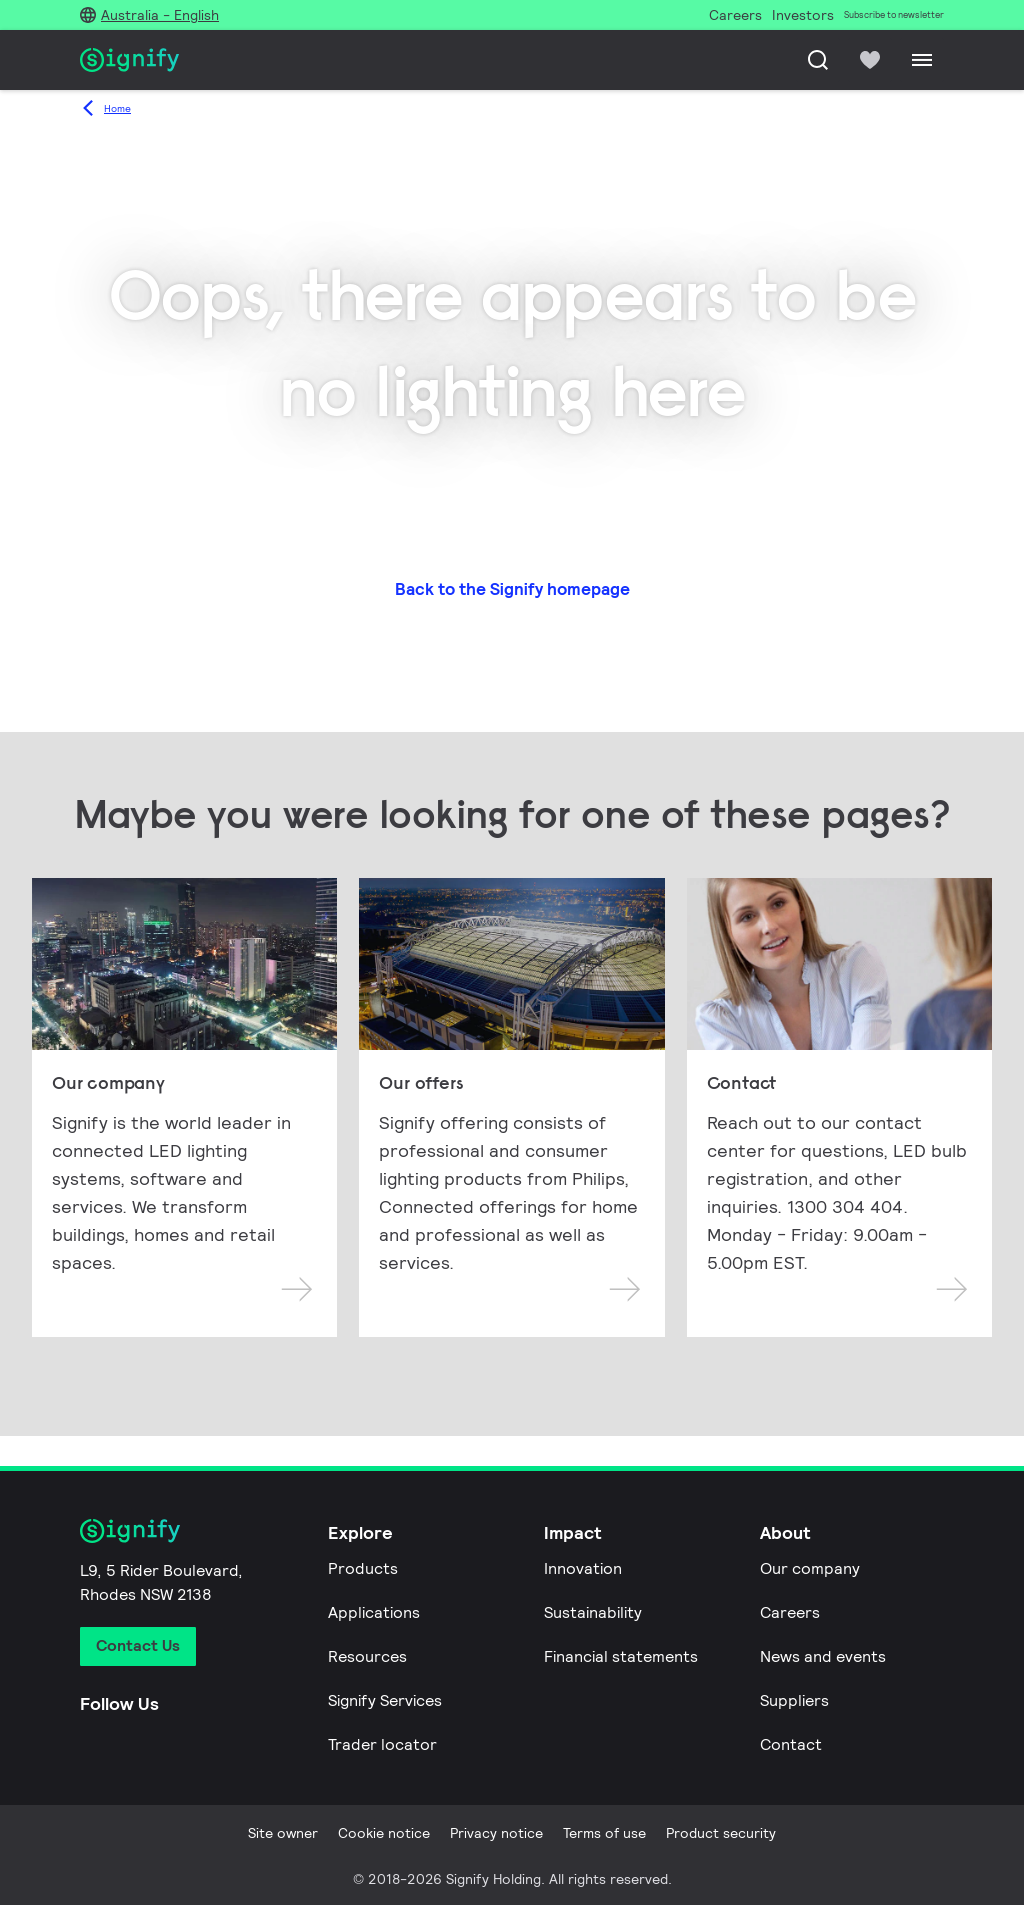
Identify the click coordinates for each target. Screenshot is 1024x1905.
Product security (721, 1833)
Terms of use (604, 1833)
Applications (374, 1612)
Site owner (283, 1833)
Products (363, 1568)
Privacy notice (496, 1833)
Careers (790, 1612)
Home (117, 108)
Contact (791, 1744)
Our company (810, 1568)
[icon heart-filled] (870, 60)
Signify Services (385, 1700)
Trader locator (382, 1744)
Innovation (583, 1568)
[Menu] (922, 60)
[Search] (818, 60)
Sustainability (593, 1612)
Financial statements (621, 1656)
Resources (367, 1656)
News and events (823, 1656)
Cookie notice (384, 1833)
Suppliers (794, 1700)
